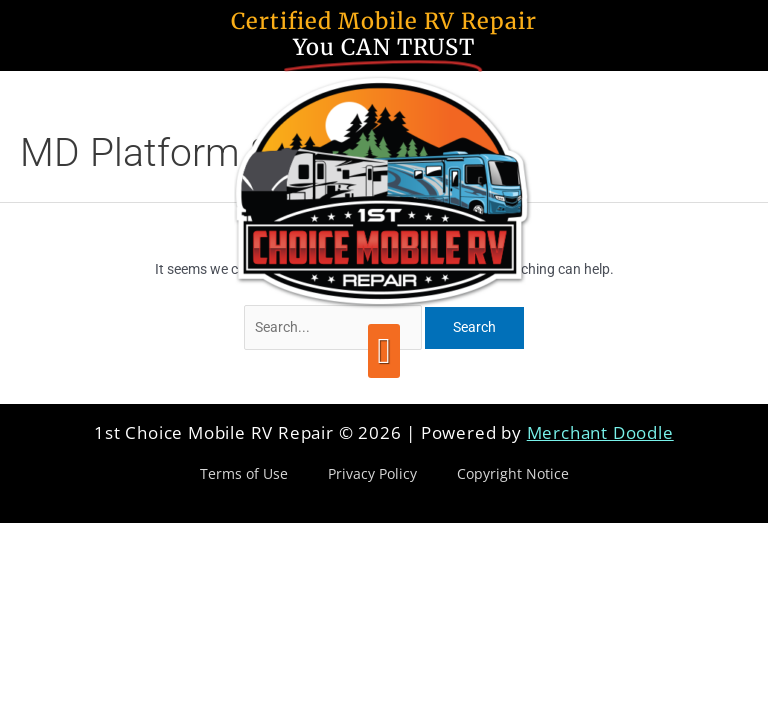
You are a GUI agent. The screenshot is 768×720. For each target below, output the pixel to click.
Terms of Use (244, 473)
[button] (383, 351)
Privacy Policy (372, 473)
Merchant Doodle (600, 432)
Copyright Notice (513, 473)
